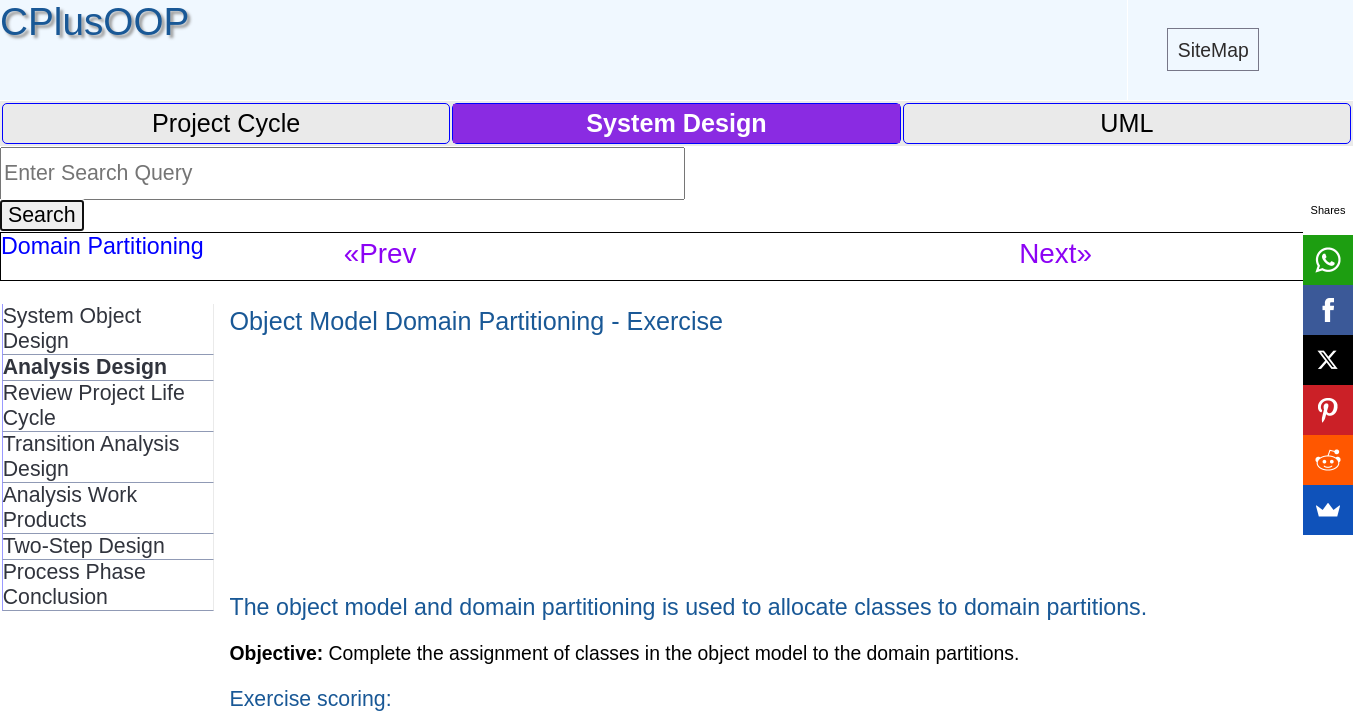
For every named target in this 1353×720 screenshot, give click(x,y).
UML (1126, 123)
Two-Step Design (84, 546)
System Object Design (72, 328)
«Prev (380, 253)
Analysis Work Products (70, 507)
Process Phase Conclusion (74, 584)
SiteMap (1213, 50)
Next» (1055, 253)
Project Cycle (226, 123)
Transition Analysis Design (91, 456)
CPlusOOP (94, 21)
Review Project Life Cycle (94, 405)
